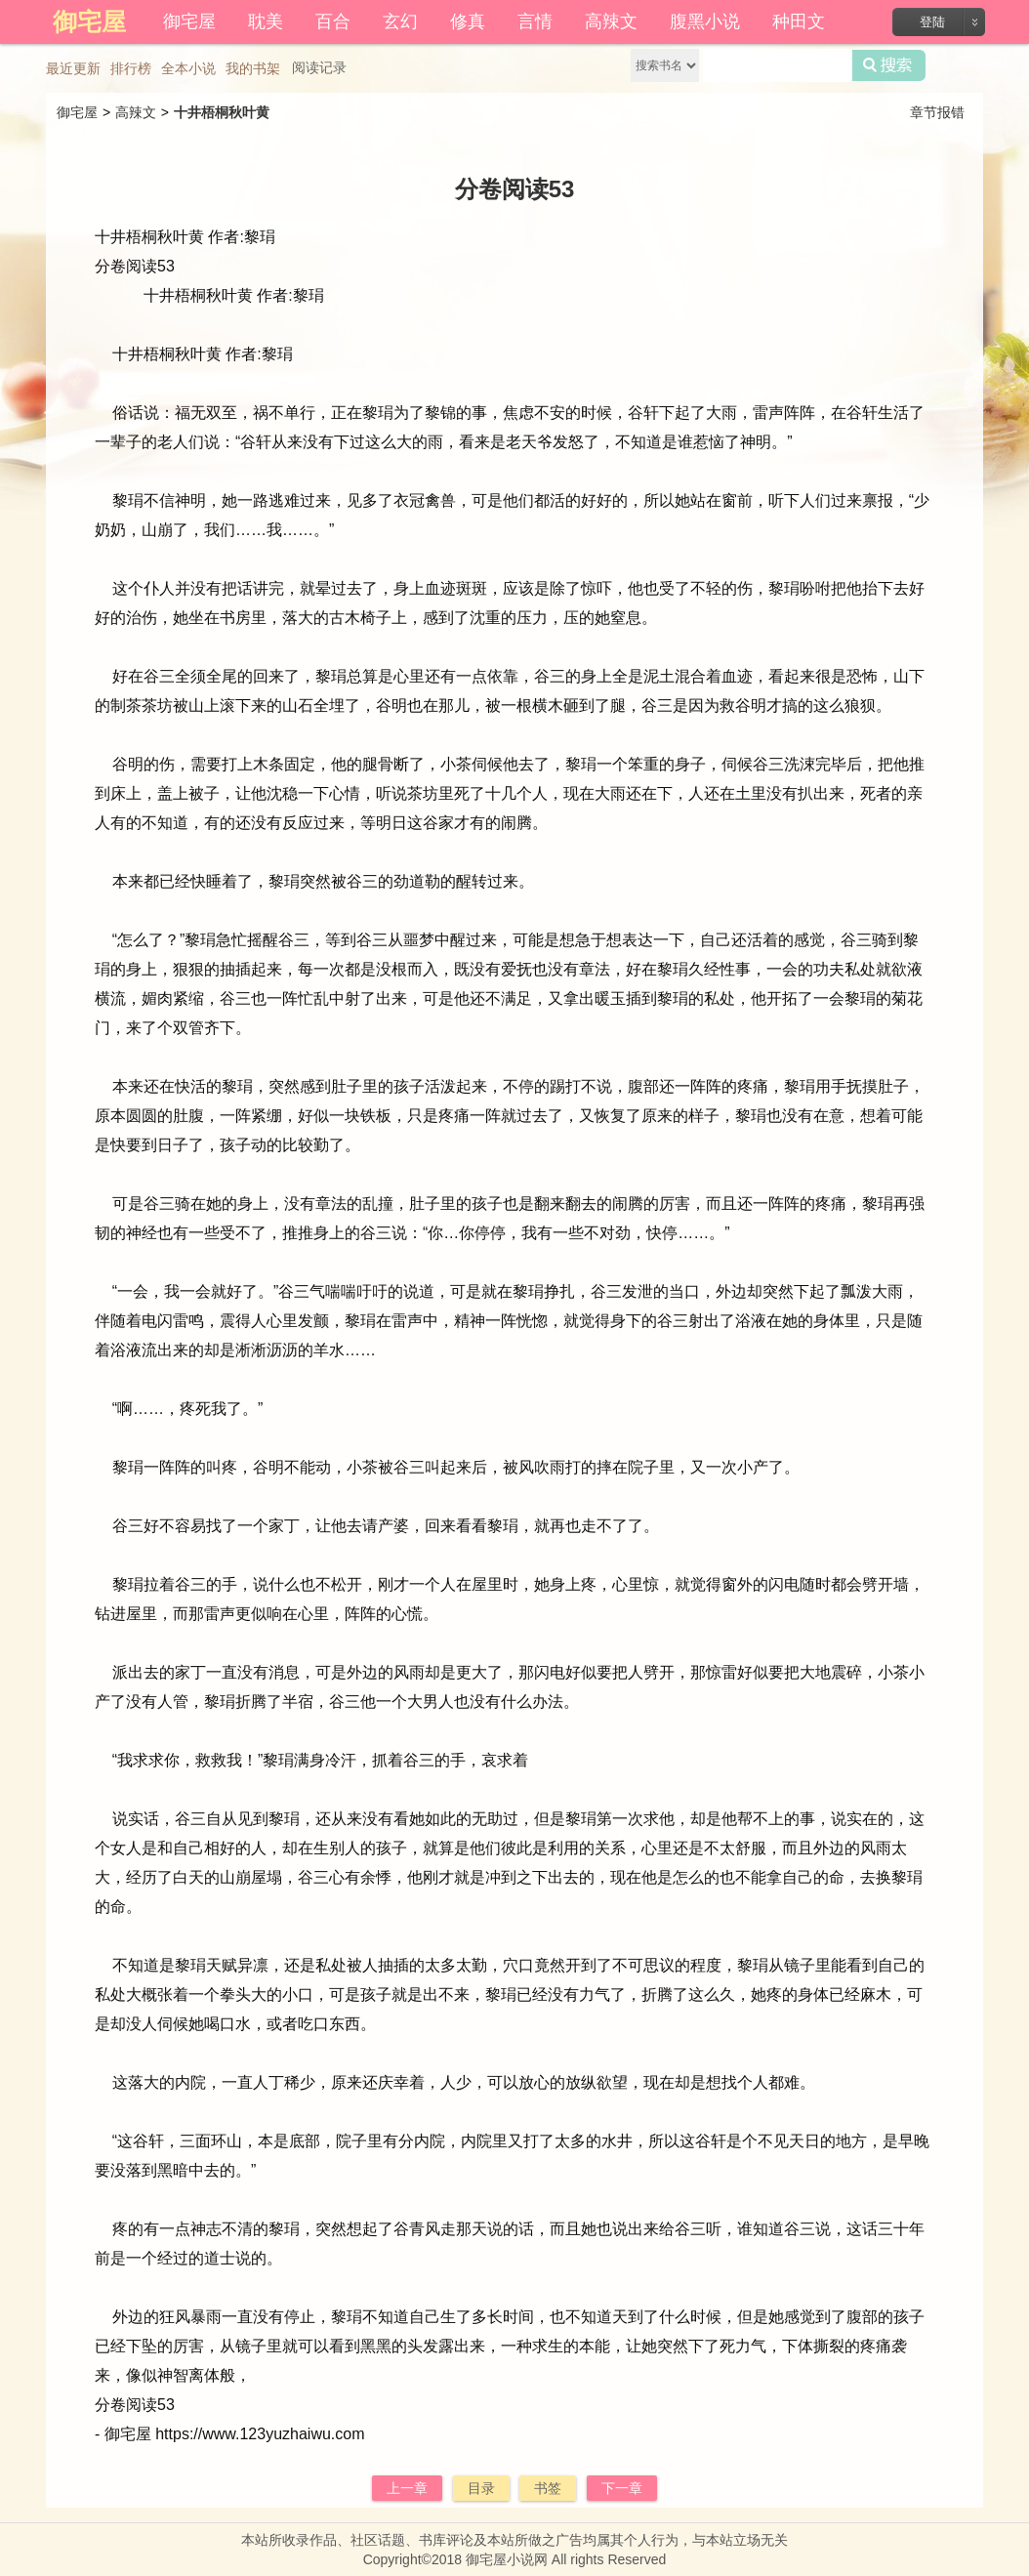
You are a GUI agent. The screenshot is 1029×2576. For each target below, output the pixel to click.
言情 (535, 21)
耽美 (265, 21)
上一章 (407, 2488)
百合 (332, 21)
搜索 (889, 65)
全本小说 (188, 68)
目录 (481, 2488)
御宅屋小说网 (507, 2559)
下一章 (621, 2488)
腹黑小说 (705, 21)
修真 (467, 21)
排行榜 (130, 68)
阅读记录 (319, 67)
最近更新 (73, 68)
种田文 (798, 21)
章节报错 (937, 112)
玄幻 (400, 21)
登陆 (932, 22)
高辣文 (611, 21)
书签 (547, 2488)
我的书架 (253, 68)
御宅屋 (189, 21)
